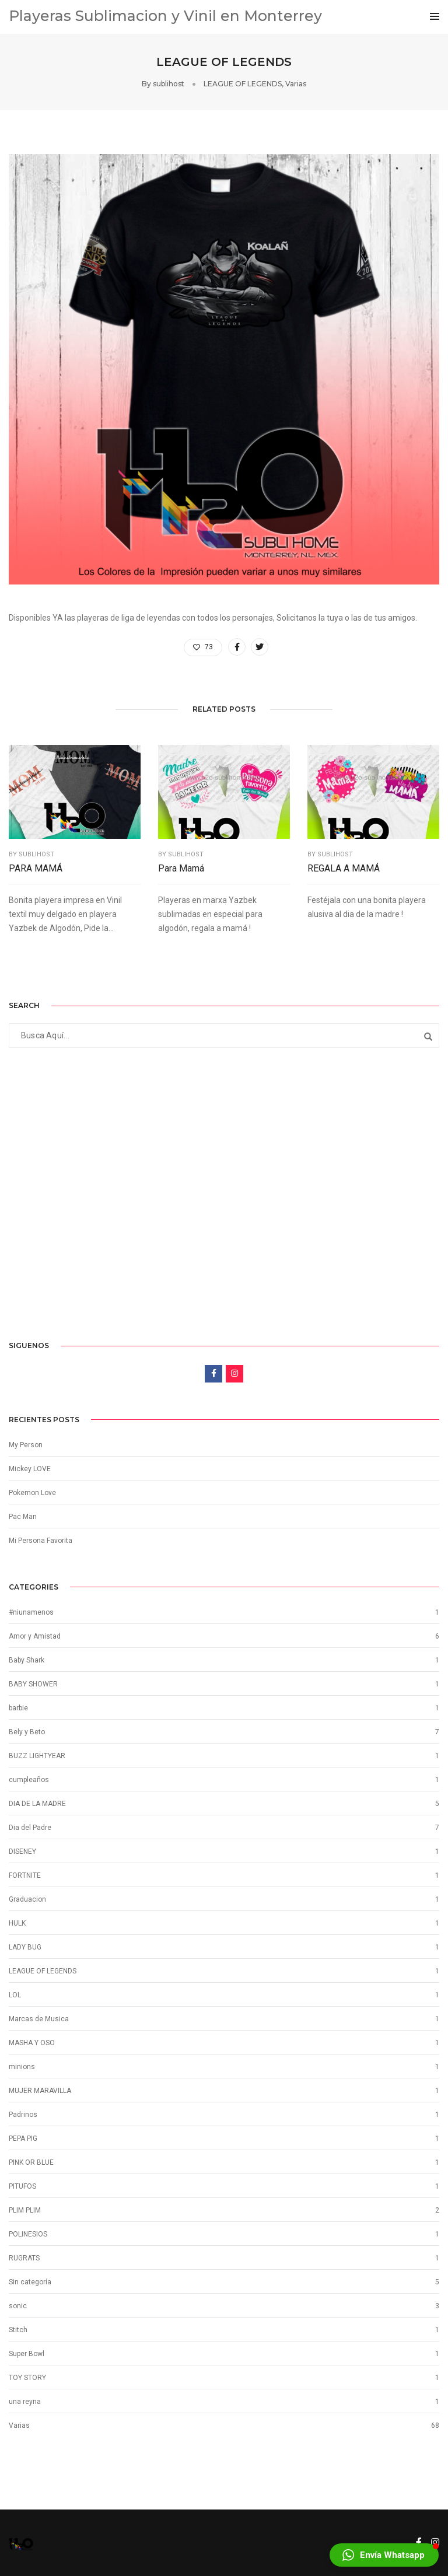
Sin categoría (30, 2282)
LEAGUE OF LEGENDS (243, 83)
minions (22, 2067)
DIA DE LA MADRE (37, 1804)
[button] (384, 2555)
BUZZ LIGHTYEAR (37, 1756)
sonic (18, 2306)
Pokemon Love (32, 1493)
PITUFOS (22, 2186)
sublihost (168, 83)
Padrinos (23, 2114)
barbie (18, 1708)
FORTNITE (25, 1875)
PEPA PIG (23, 2138)
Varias (295, 83)
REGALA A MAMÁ (343, 868)
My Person (26, 1445)
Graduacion (27, 1899)
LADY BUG (25, 1947)
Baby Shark (26, 1660)
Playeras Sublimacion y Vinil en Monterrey (165, 15)
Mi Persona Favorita (40, 1540)
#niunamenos (31, 1612)
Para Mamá (181, 868)
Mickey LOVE (30, 1469)
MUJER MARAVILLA (40, 2091)
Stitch (18, 2330)
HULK (17, 1923)
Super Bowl (26, 2354)
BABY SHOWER (33, 1684)
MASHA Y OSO (32, 2043)
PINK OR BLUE (31, 2162)
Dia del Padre (30, 1828)
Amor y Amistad (35, 1636)
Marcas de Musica (39, 2019)
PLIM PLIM (25, 2210)
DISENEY (22, 1851)
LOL (15, 1995)
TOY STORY (27, 2378)
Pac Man (23, 1517)
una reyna (25, 2402)
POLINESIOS (28, 2234)
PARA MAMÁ (35, 868)
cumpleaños (29, 1780)
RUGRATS (24, 2258)
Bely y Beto (27, 1732)
